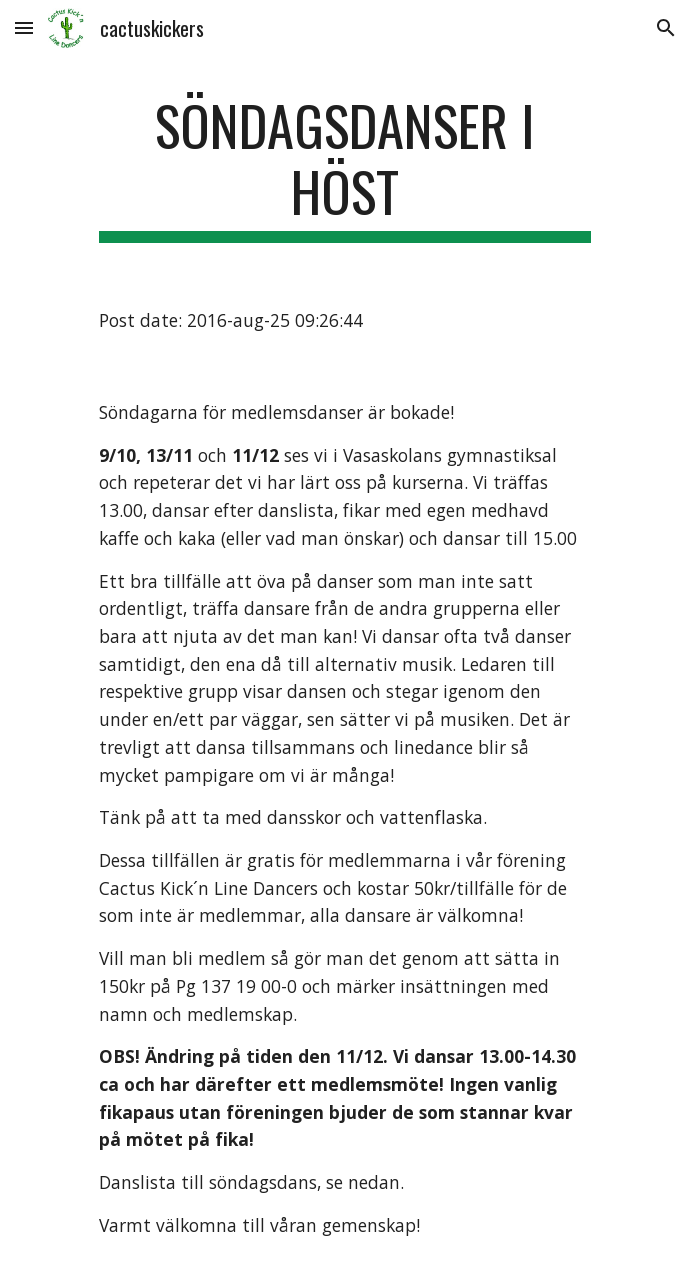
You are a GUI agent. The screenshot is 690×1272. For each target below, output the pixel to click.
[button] (24, 27)
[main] (344, 167)
